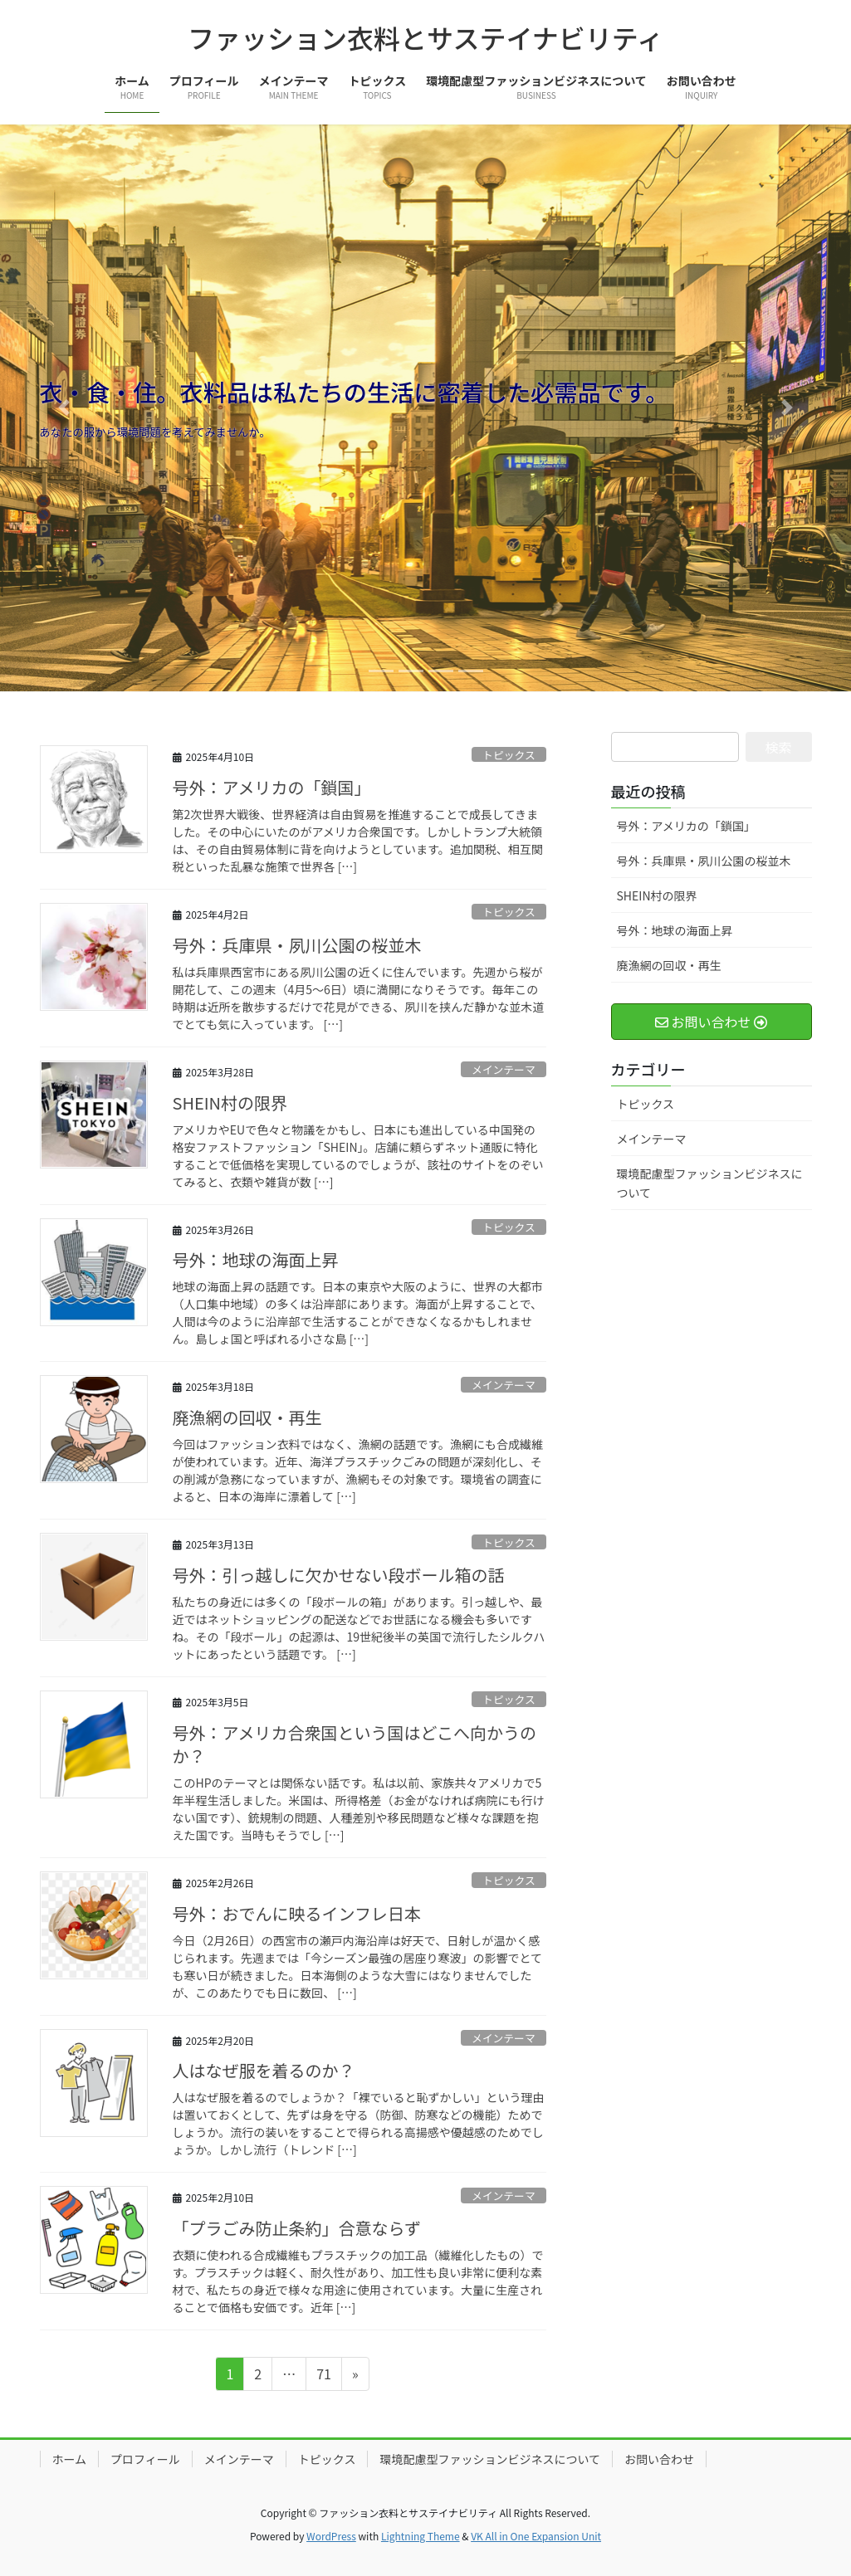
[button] (64, 408)
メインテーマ (504, 1069)
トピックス (509, 755)
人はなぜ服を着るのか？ (264, 2070)
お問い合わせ (659, 2459)
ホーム (69, 2459)
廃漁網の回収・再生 (247, 1417)
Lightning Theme (420, 2536)
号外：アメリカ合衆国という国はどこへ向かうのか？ (354, 1744)
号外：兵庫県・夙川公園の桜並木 (297, 945)
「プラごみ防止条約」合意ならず (297, 2228)
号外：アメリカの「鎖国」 (272, 787)
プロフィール (145, 2459)
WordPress (331, 2536)
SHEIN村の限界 (230, 1102)
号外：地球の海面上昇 (256, 1259)
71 (323, 2376)
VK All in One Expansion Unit (536, 2536)
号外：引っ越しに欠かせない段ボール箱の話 (339, 1575)
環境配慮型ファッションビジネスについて (710, 1183)
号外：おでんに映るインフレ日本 (297, 1913)
